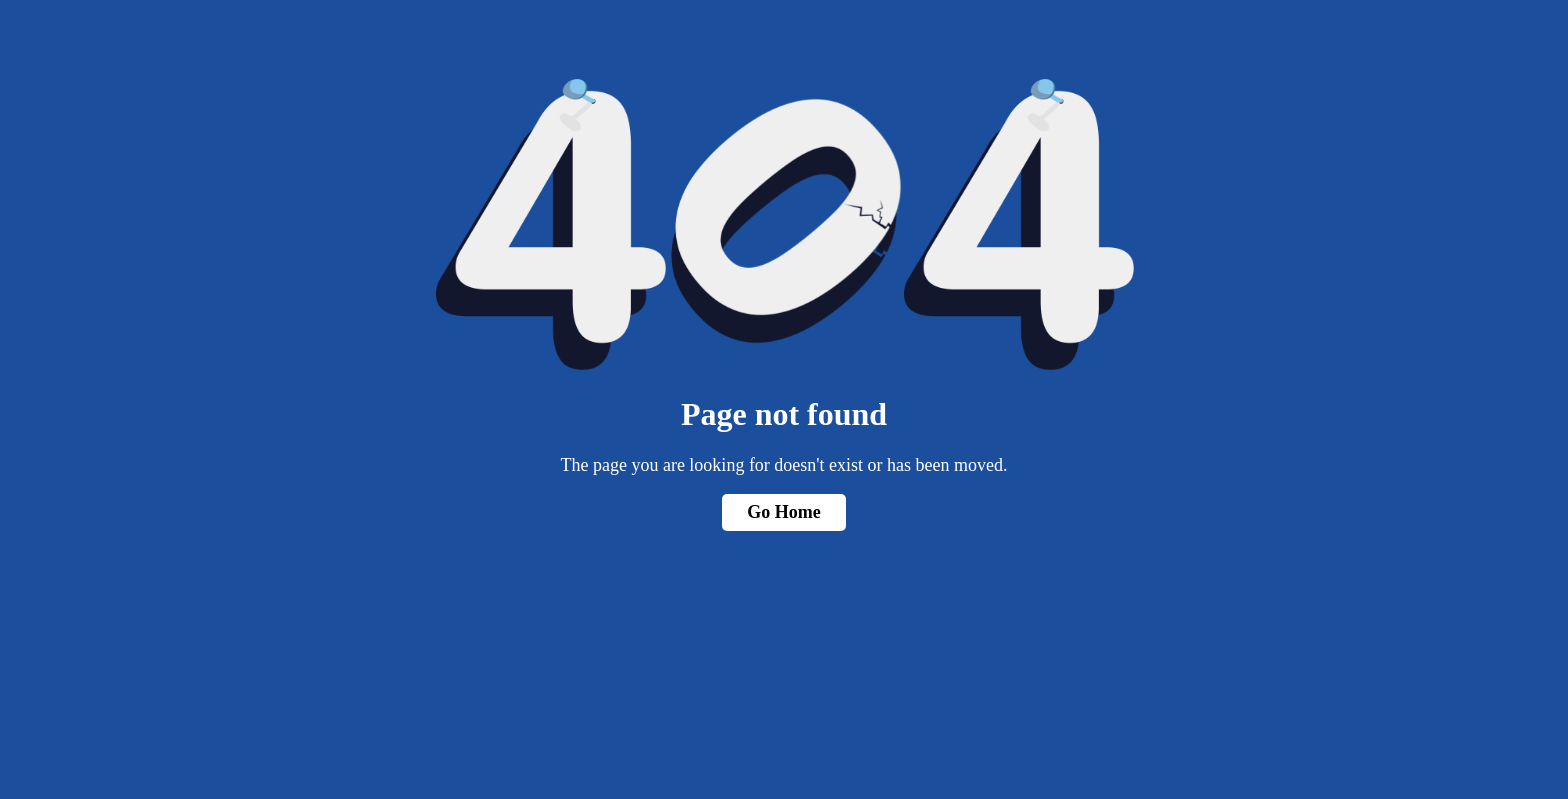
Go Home (784, 512)
